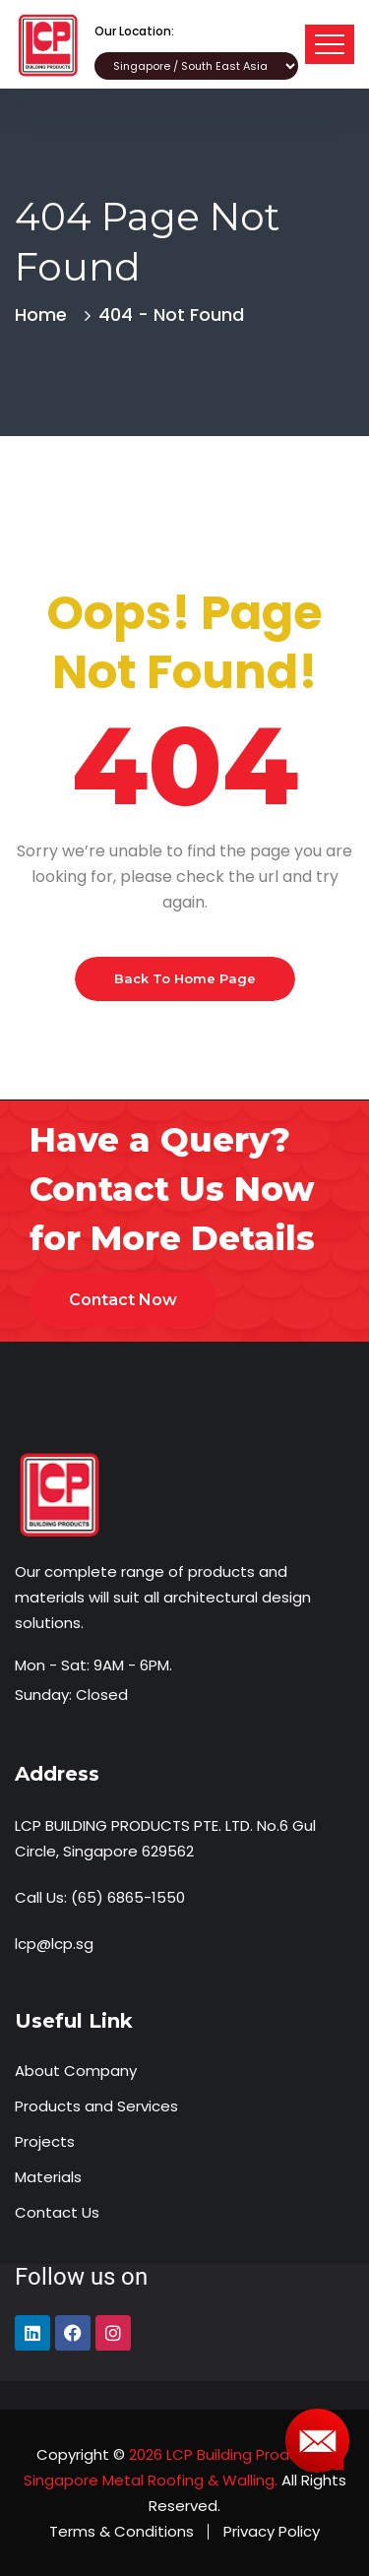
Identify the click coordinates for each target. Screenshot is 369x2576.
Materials (48, 2177)
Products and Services (96, 2106)
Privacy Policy (271, 2531)
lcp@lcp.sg (54, 1943)
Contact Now (123, 1299)
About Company (76, 2070)
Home (46, 314)
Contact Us (57, 2212)
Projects (45, 2141)
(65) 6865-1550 (128, 1897)
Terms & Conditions (121, 2531)
